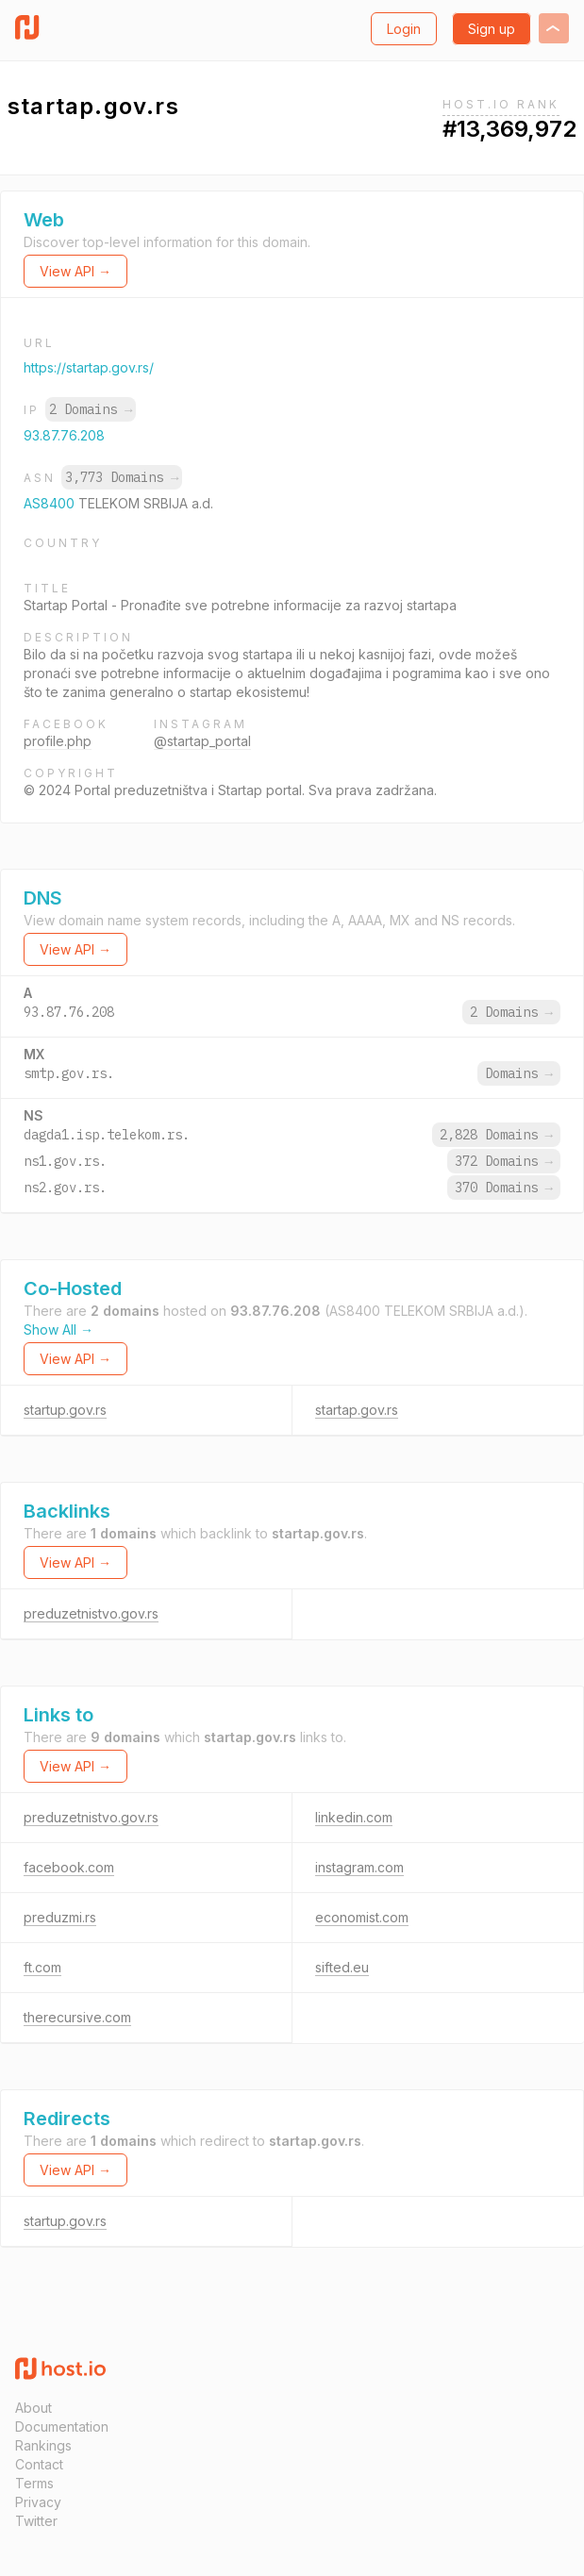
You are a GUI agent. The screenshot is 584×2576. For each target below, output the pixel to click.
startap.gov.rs (356, 1410)
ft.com (42, 1967)
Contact (39, 2464)
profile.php (58, 741)
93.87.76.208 (64, 435)
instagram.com (359, 1867)
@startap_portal (202, 741)
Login (404, 29)
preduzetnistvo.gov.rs (91, 1613)
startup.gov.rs (65, 1410)
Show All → (58, 1329)
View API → (75, 271)
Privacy (38, 2502)
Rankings (43, 2445)
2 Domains (90, 409)
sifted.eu (342, 1967)
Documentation (61, 2426)
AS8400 (51, 503)
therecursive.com (77, 2017)
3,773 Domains (121, 477)
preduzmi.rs (60, 1917)
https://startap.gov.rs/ (89, 367)
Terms (34, 2483)
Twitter (36, 2521)
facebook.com (69, 1867)
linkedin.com (353, 1817)
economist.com (362, 1917)
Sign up (491, 29)
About (33, 2408)
